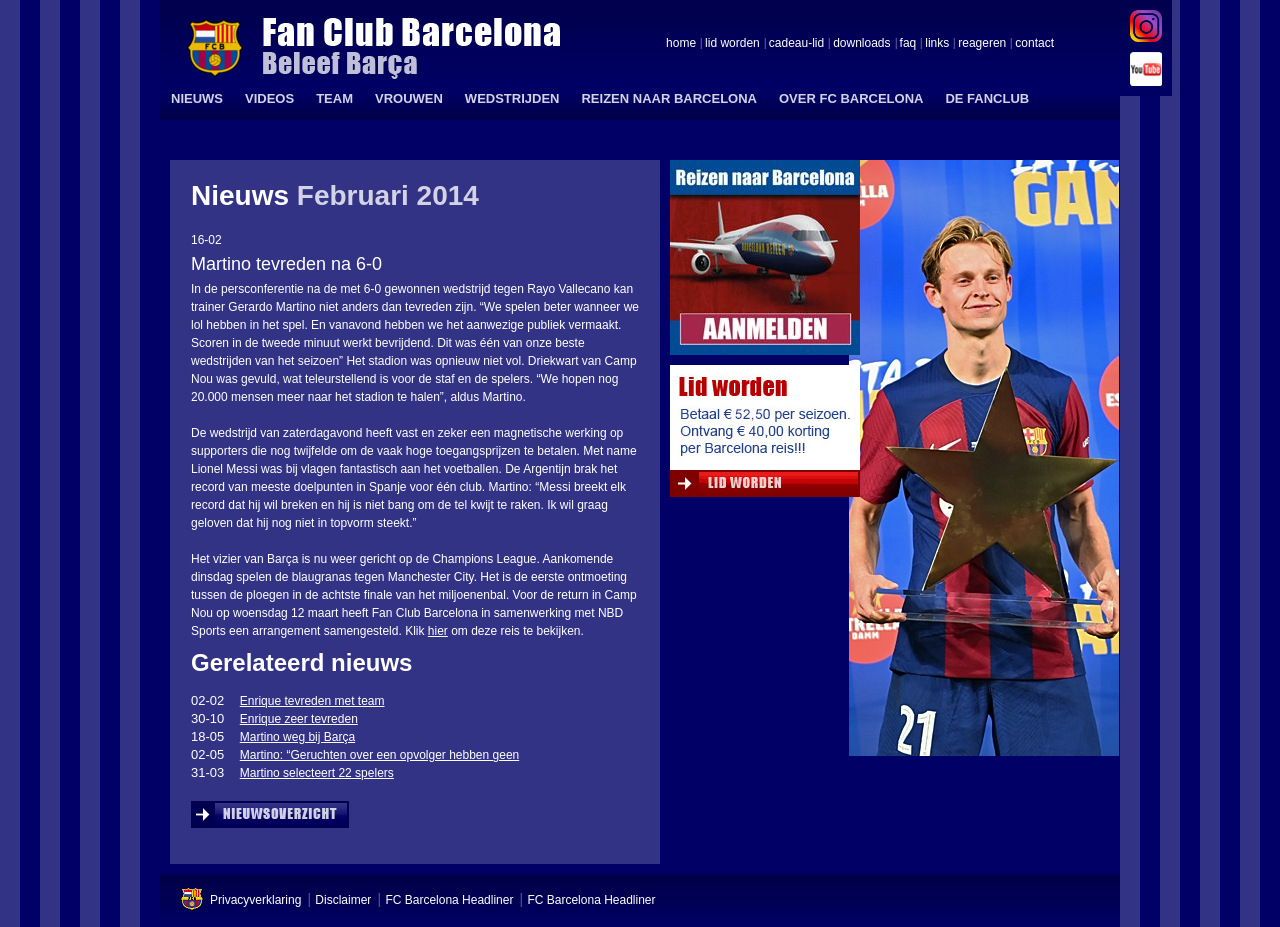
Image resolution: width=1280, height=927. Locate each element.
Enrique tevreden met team (312, 701)
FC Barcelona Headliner (449, 900)
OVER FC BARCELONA (851, 98)
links (937, 44)
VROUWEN (409, 98)
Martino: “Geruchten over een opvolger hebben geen (380, 755)
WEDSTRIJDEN (512, 98)
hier (438, 631)
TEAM (334, 98)
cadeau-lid (796, 44)
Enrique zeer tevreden (299, 719)
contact (1034, 44)
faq (908, 44)
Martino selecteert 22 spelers (317, 773)
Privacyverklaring (255, 900)
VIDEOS (269, 98)
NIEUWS (197, 98)
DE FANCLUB (987, 98)
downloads (861, 44)
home (681, 44)
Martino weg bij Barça (297, 737)
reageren (982, 44)
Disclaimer (343, 900)
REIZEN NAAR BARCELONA (669, 98)
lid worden (732, 44)
